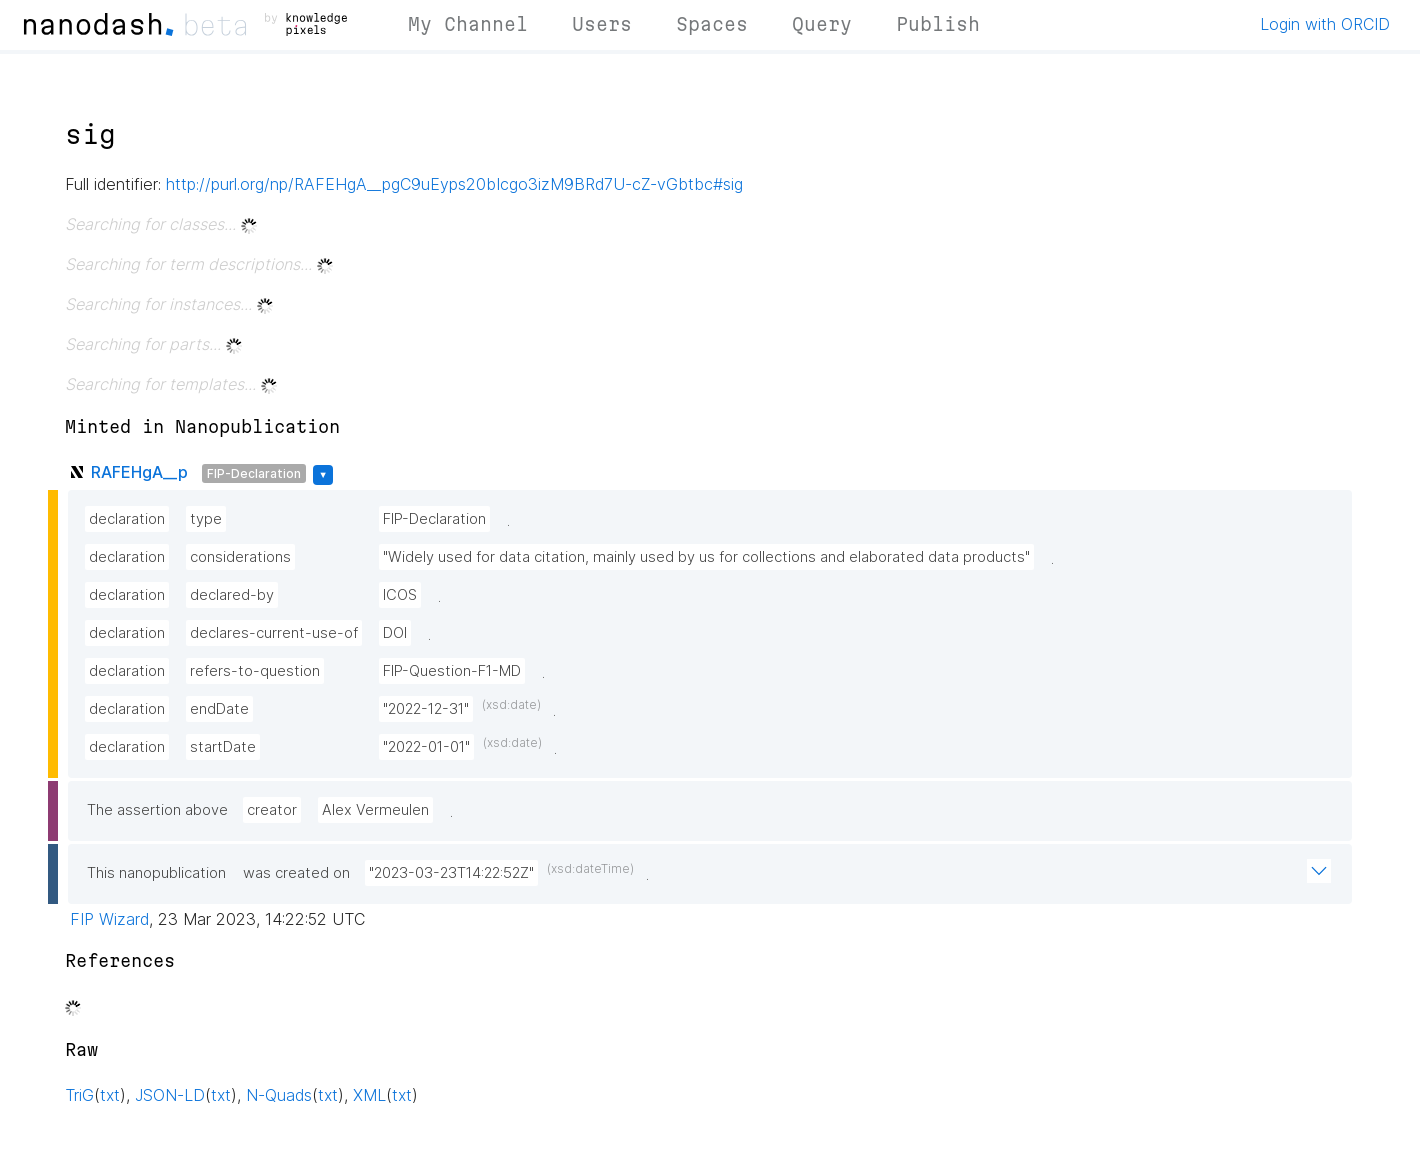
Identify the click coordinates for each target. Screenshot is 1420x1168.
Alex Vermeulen (375, 810)
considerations (240, 557)
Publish (938, 24)
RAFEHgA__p (139, 472)
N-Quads (279, 1095)
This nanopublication (156, 873)
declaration (127, 519)
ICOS (400, 595)
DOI (395, 633)
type (206, 519)
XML (369, 1095)
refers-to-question (255, 671)
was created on (296, 873)
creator (272, 810)
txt (110, 1095)
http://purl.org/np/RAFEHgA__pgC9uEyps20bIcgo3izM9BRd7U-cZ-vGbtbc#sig (454, 184)
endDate (219, 709)
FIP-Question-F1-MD (452, 671)
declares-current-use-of (274, 633)
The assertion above (157, 810)
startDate (223, 747)
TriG (79, 1095)
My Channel (468, 24)
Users (602, 24)
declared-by (232, 595)
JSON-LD (170, 1095)
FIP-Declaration (254, 473)
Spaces (712, 24)
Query (822, 24)
